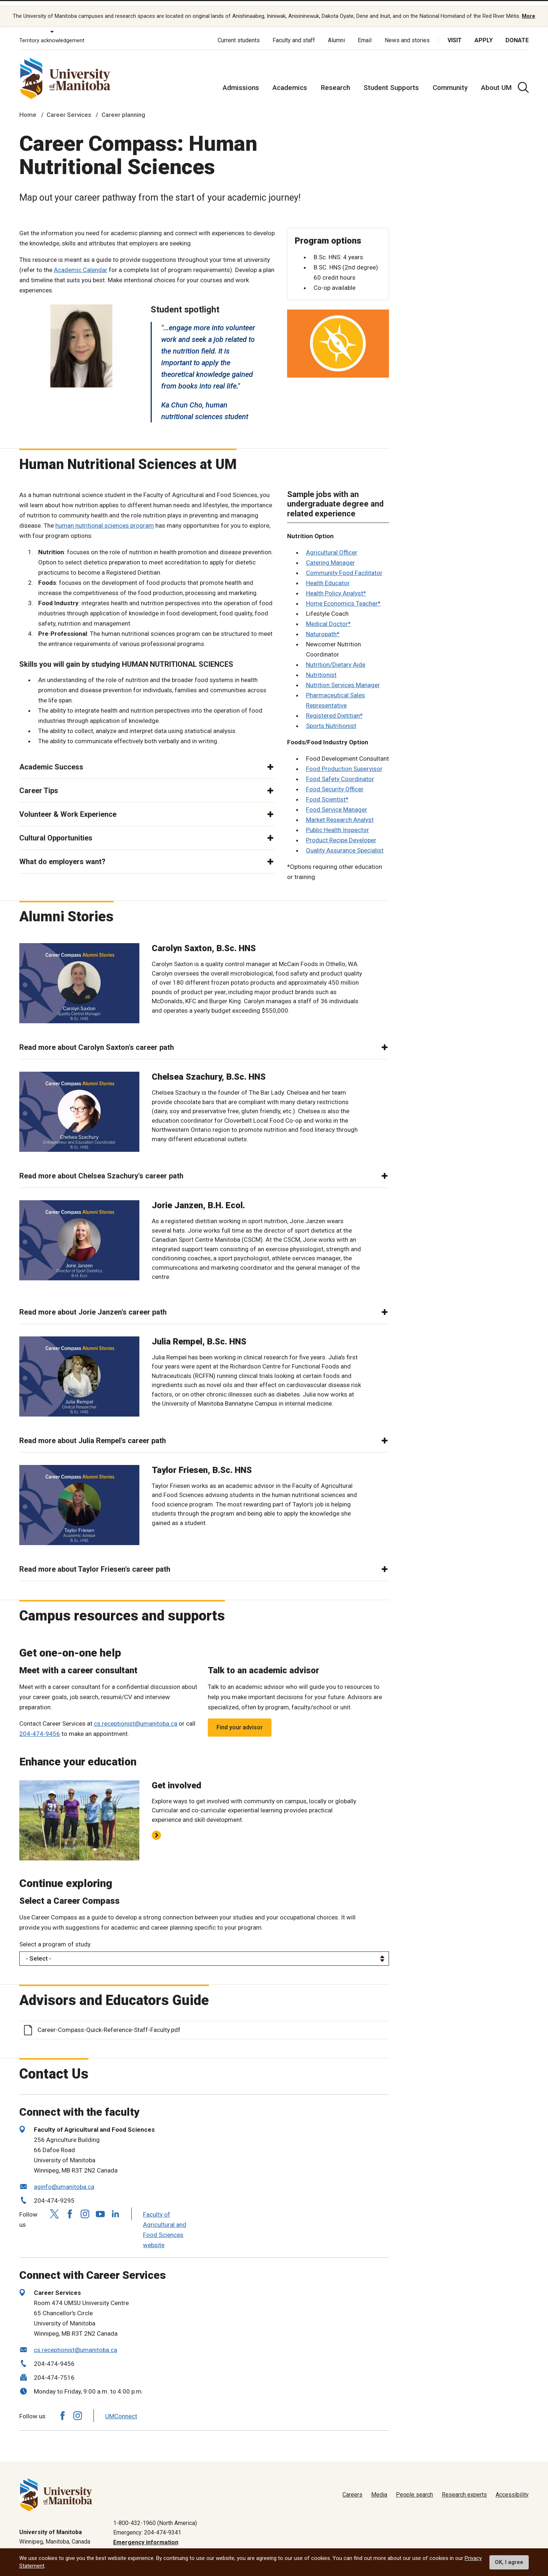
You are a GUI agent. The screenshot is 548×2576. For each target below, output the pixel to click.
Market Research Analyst (340, 812)
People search (414, 2487)
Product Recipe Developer (341, 832)
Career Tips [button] (38, 783)
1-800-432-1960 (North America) (155, 2515)
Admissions (241, 80)
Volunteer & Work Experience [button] (67, 806)
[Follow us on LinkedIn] (115, 2205)
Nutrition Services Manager (343, 677)
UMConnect (121, 2408)
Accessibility (512, 2487)
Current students (239, 32)
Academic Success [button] (51, 759)
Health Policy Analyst (334, 585)
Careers (352, 2487)
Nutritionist (321, 667)
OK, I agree (509, 2562)
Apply (483, 32)
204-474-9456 (39, 1726)
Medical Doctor (327, 616)
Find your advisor (240, 1719)
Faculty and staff (294, 32)
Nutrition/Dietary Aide (335, 657)
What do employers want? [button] (62, 854)
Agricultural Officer (331, 544)
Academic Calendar (80, 262)
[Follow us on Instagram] (85, 2206)
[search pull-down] (523, 79)
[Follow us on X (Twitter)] (54, 2206)
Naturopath (321, 626)
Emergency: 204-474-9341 (147, 2524)
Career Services (69, 107)
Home (27, 107)
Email (365, 32)
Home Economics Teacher (342, 595)
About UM (496, 80)
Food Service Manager (336, 802)
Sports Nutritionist (331, 718)
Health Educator (328, 575)
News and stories (407, 32)
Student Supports (391, 80)
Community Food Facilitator (344, 565)
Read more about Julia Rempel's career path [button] (92, 1432)
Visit (455, 32)
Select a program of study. (55, 1936)
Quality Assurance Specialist (345, 842)
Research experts (464, 2487)
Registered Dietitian (333, 708)
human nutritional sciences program (104, 517)
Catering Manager (330, 555)
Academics (290, 80)
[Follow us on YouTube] (100, 2205)
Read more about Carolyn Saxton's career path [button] (96, 1039)
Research (335, 80)
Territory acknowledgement (51, 33)
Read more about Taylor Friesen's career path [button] (94, 1561)
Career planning (123, 107)
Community (450, 80)
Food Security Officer (335, 781)
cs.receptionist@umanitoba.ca (135, 1716)
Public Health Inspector (337, 822)
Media (379, 2487)
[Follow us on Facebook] (69, 2206)
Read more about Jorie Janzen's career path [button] (93, 1304)
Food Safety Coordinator (340, 771)
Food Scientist (326, 791)
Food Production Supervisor (344, 761)
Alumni (336, 32)
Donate (517, 32)
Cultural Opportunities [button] (55, 830)
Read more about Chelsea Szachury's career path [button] (101, 1168)
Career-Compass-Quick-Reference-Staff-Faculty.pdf (108, 2022)
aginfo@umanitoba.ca (64, 2179)
